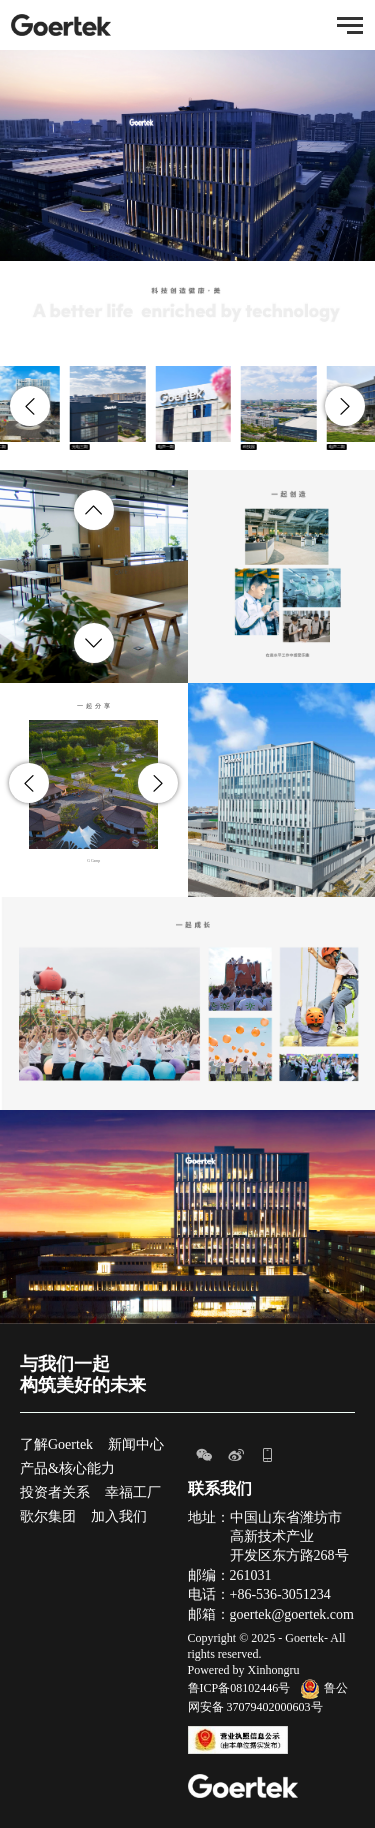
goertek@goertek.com (292, 1614)
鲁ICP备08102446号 (239, 1688)
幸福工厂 (133, 1492)
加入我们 (119, 1516)
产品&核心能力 (67, 1468)
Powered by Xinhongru (244, 1670)
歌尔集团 (48, 1516)
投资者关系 (55, 1492)
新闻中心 (136, 1444)
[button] (30, 406)
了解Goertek (56, 1444)
